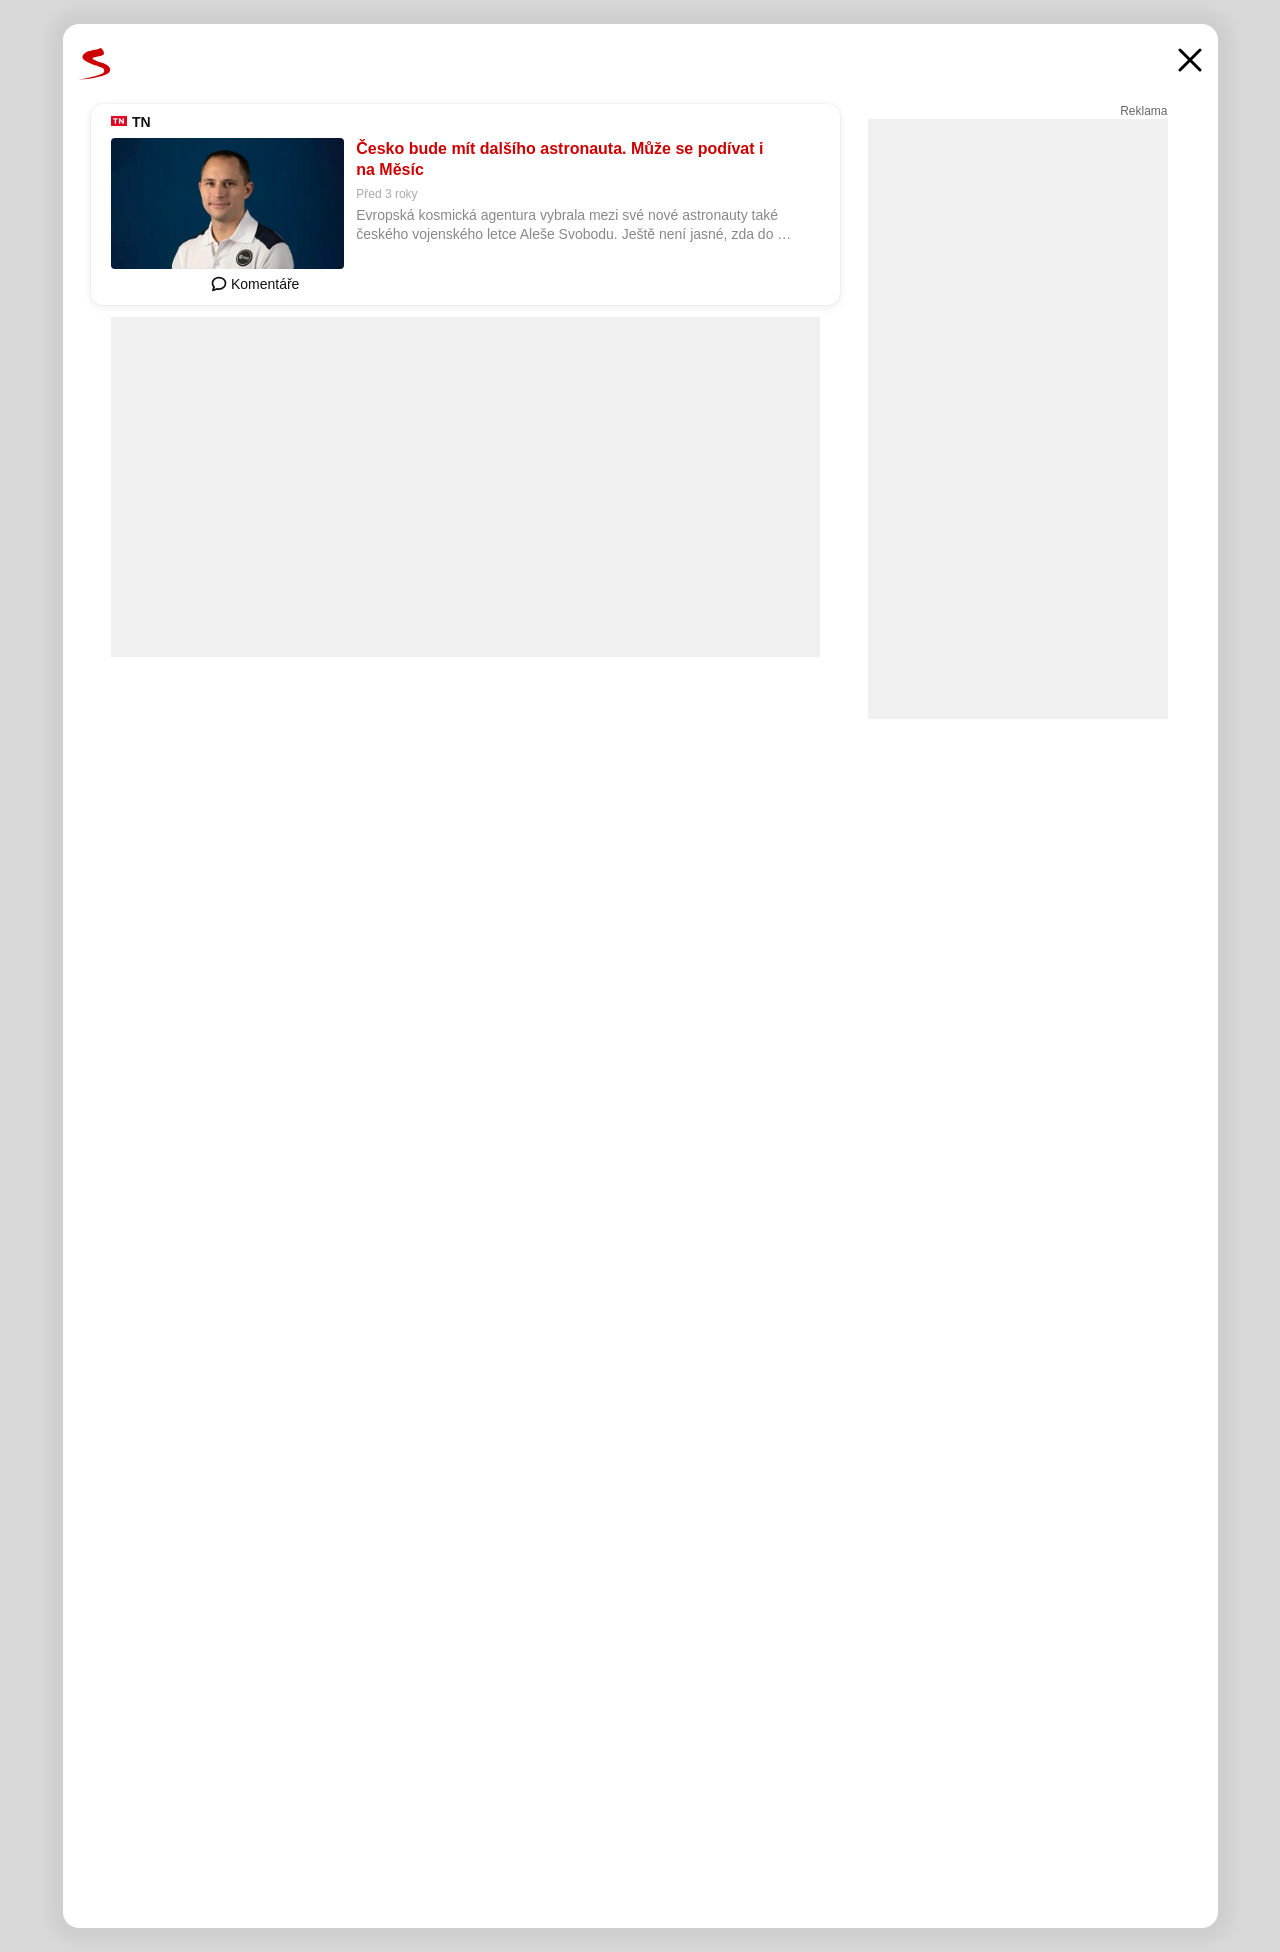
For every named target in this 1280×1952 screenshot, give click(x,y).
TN (141, 122)
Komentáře (255, 284)
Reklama (1143, 111)
